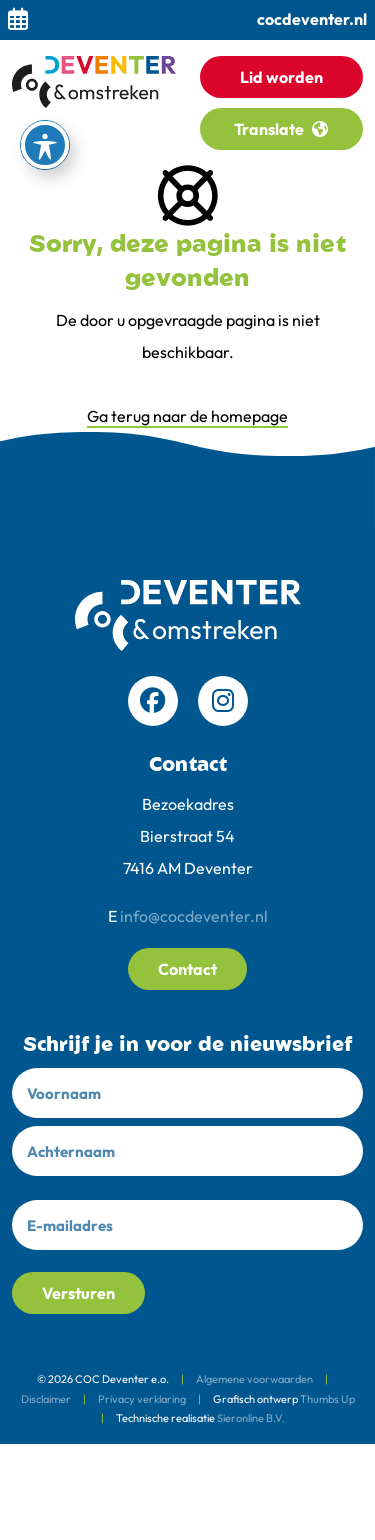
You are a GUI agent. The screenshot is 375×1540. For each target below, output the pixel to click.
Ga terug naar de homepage (187, 416)
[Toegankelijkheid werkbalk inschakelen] (45, 145)
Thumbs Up (327, 1399)
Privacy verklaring (142, 1399)
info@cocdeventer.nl (194, 916)
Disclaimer (46, 1399)
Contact (187, 969)
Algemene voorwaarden (254, 1379)
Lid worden (281, 77)
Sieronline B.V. (251, 1418)
